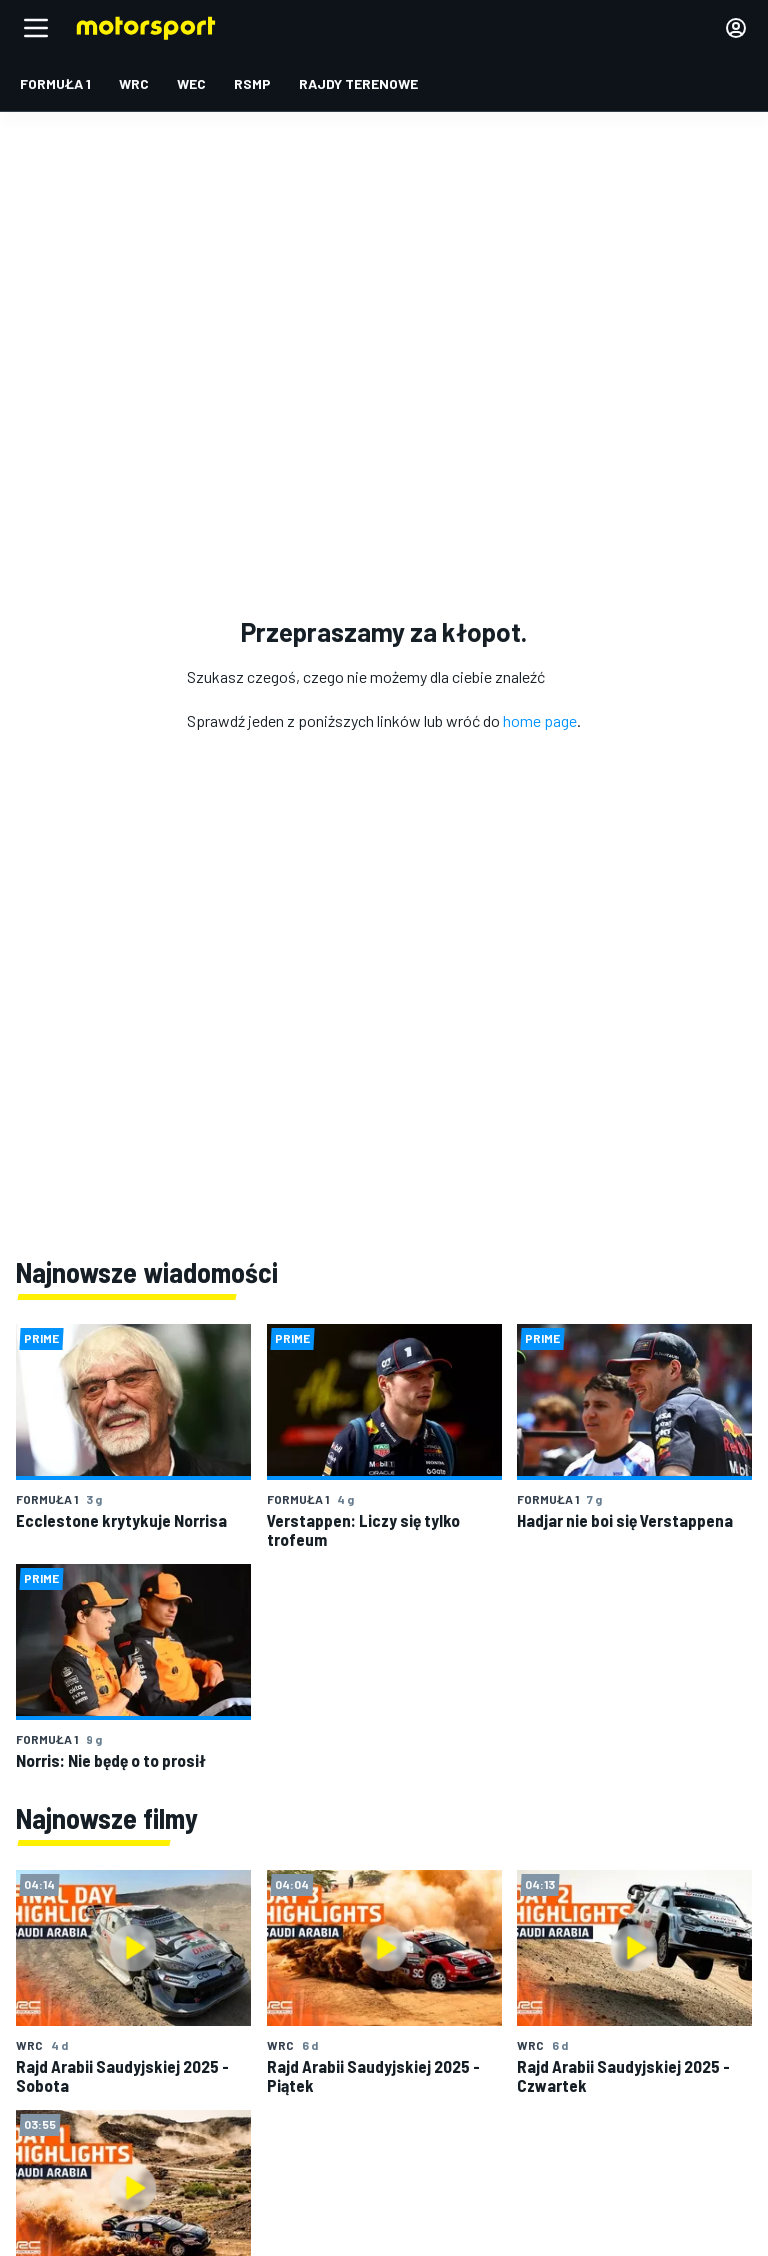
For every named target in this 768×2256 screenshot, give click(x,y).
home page (540, 720)
